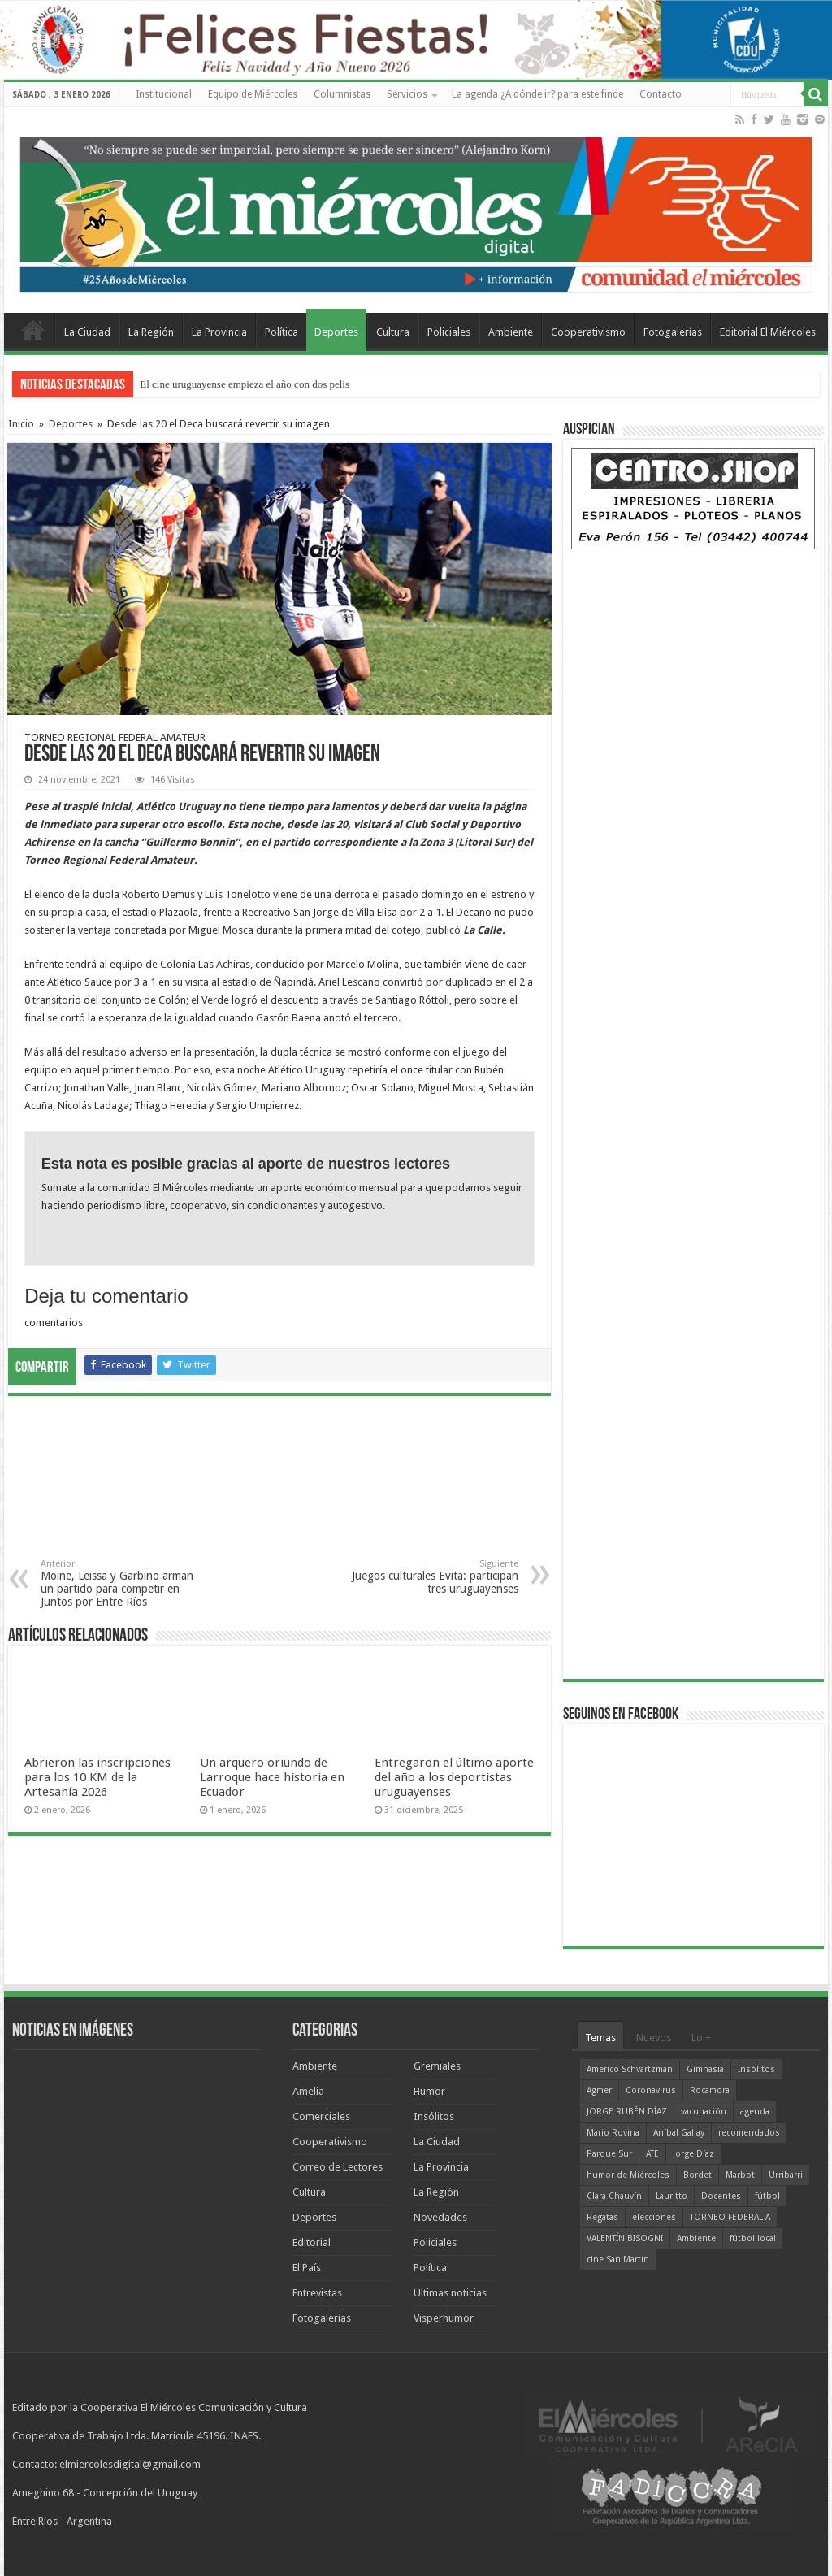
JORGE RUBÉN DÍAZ (627, 2111)
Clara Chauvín (614, 2196)
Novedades (440, 2217)
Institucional (164, 94)
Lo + (701, 2038)
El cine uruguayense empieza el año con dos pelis (244, 384)
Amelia (308, 2091)
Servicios (407, 94)
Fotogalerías (673, 332)
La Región (151, 332)
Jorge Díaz (693, 2154)
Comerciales (321, 2116)
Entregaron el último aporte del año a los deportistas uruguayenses (454, 1777)
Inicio (21, 424)
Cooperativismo (588, 332)
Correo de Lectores (337, 2167)
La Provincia (219, 332)
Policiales (448, 332)
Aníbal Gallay (678, 2132)
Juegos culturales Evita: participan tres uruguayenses (435, 1577)
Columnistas (342, 94)
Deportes (336, 332)
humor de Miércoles (628, 2175)
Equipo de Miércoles (252, 94)
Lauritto (671, 2196)
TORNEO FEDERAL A (730, 2217)
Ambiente (510, 332)
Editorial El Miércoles (768, 332)
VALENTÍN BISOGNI (625, 2238)
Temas (600, 2038)
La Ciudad (87, 332)
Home (33, 330)
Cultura (393, 332)
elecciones (654, 2217)
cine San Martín (618, 2259)
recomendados (749, 2132)
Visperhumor (444, 2318)
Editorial (311, 2242)
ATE (652, 2154)
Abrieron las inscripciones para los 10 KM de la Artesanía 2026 (97, 1777)
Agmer (599, 2090)
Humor (429, 2091)
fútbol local (753, 2238)
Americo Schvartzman (630, 2069)
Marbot (740, 2175)
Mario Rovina (613, 2132)
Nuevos (653, 2038)
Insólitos (434, 2116)
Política (281, 332)
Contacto (660, 94)
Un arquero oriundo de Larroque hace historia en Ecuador (272, 1777)
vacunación (703, 2111)
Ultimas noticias (450, 2293)
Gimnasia (705, 2069)
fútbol (767, 2196)
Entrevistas (317, 2293)
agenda (754, 2111)
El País (306, 2268)
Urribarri (786, 2175)
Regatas (602, 2217)
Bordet (697, 2175)
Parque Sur (609, 2154)
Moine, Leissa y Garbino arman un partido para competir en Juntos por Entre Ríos (124, 1583)
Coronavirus (651, 2090)
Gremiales (437, 2066)
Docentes (721, 2196)
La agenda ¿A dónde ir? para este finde (537, 94)
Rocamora (710, 2090)
